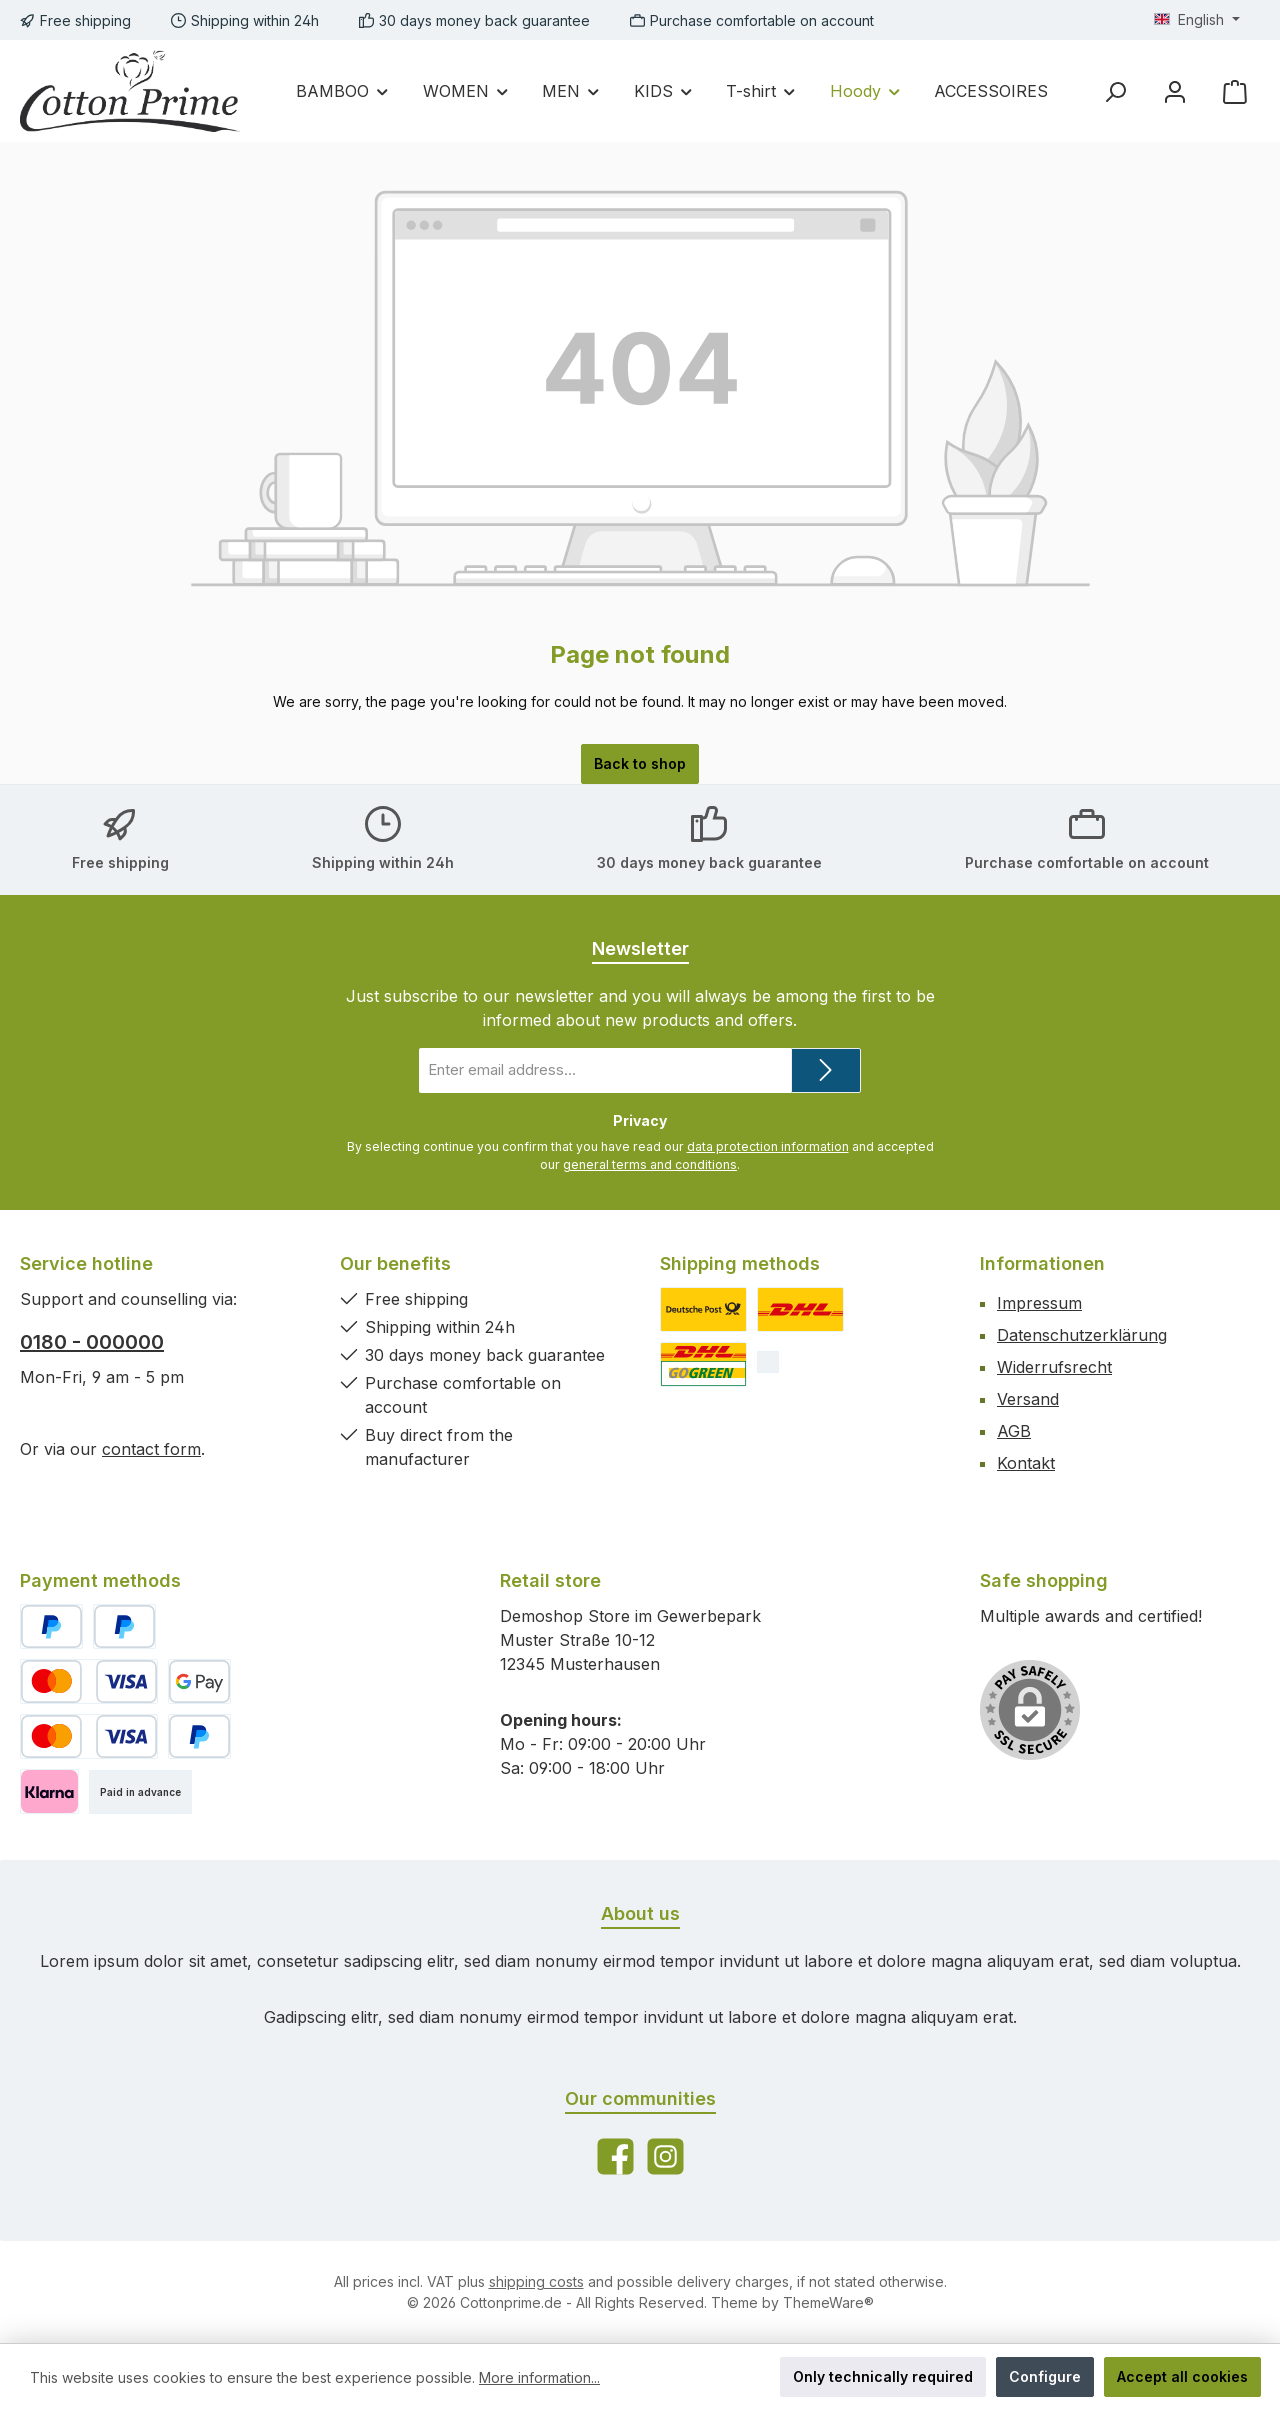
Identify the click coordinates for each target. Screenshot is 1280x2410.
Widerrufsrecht (1054, 1367)
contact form (151, 1449)
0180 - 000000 (92, 1342)
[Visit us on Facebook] (615, 2156)
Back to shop (640, 763)
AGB (1014, 1431)
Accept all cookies (1182, 2376)
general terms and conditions (650, 1164)
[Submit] (826, 1070)
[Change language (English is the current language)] (1197, 20)
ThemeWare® (828, 2302)
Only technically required (883, 2376)
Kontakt (1026, 1463)
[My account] (1175, 91)
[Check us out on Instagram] (665, 2156)
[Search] (1115, 91)
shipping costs (536, 2281)
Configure (1045, 2376)
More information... (539, 2377)
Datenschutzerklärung (1082, 1335)
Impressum (1039, 1303)
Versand (1028, 1399)
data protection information (768, 1146)
